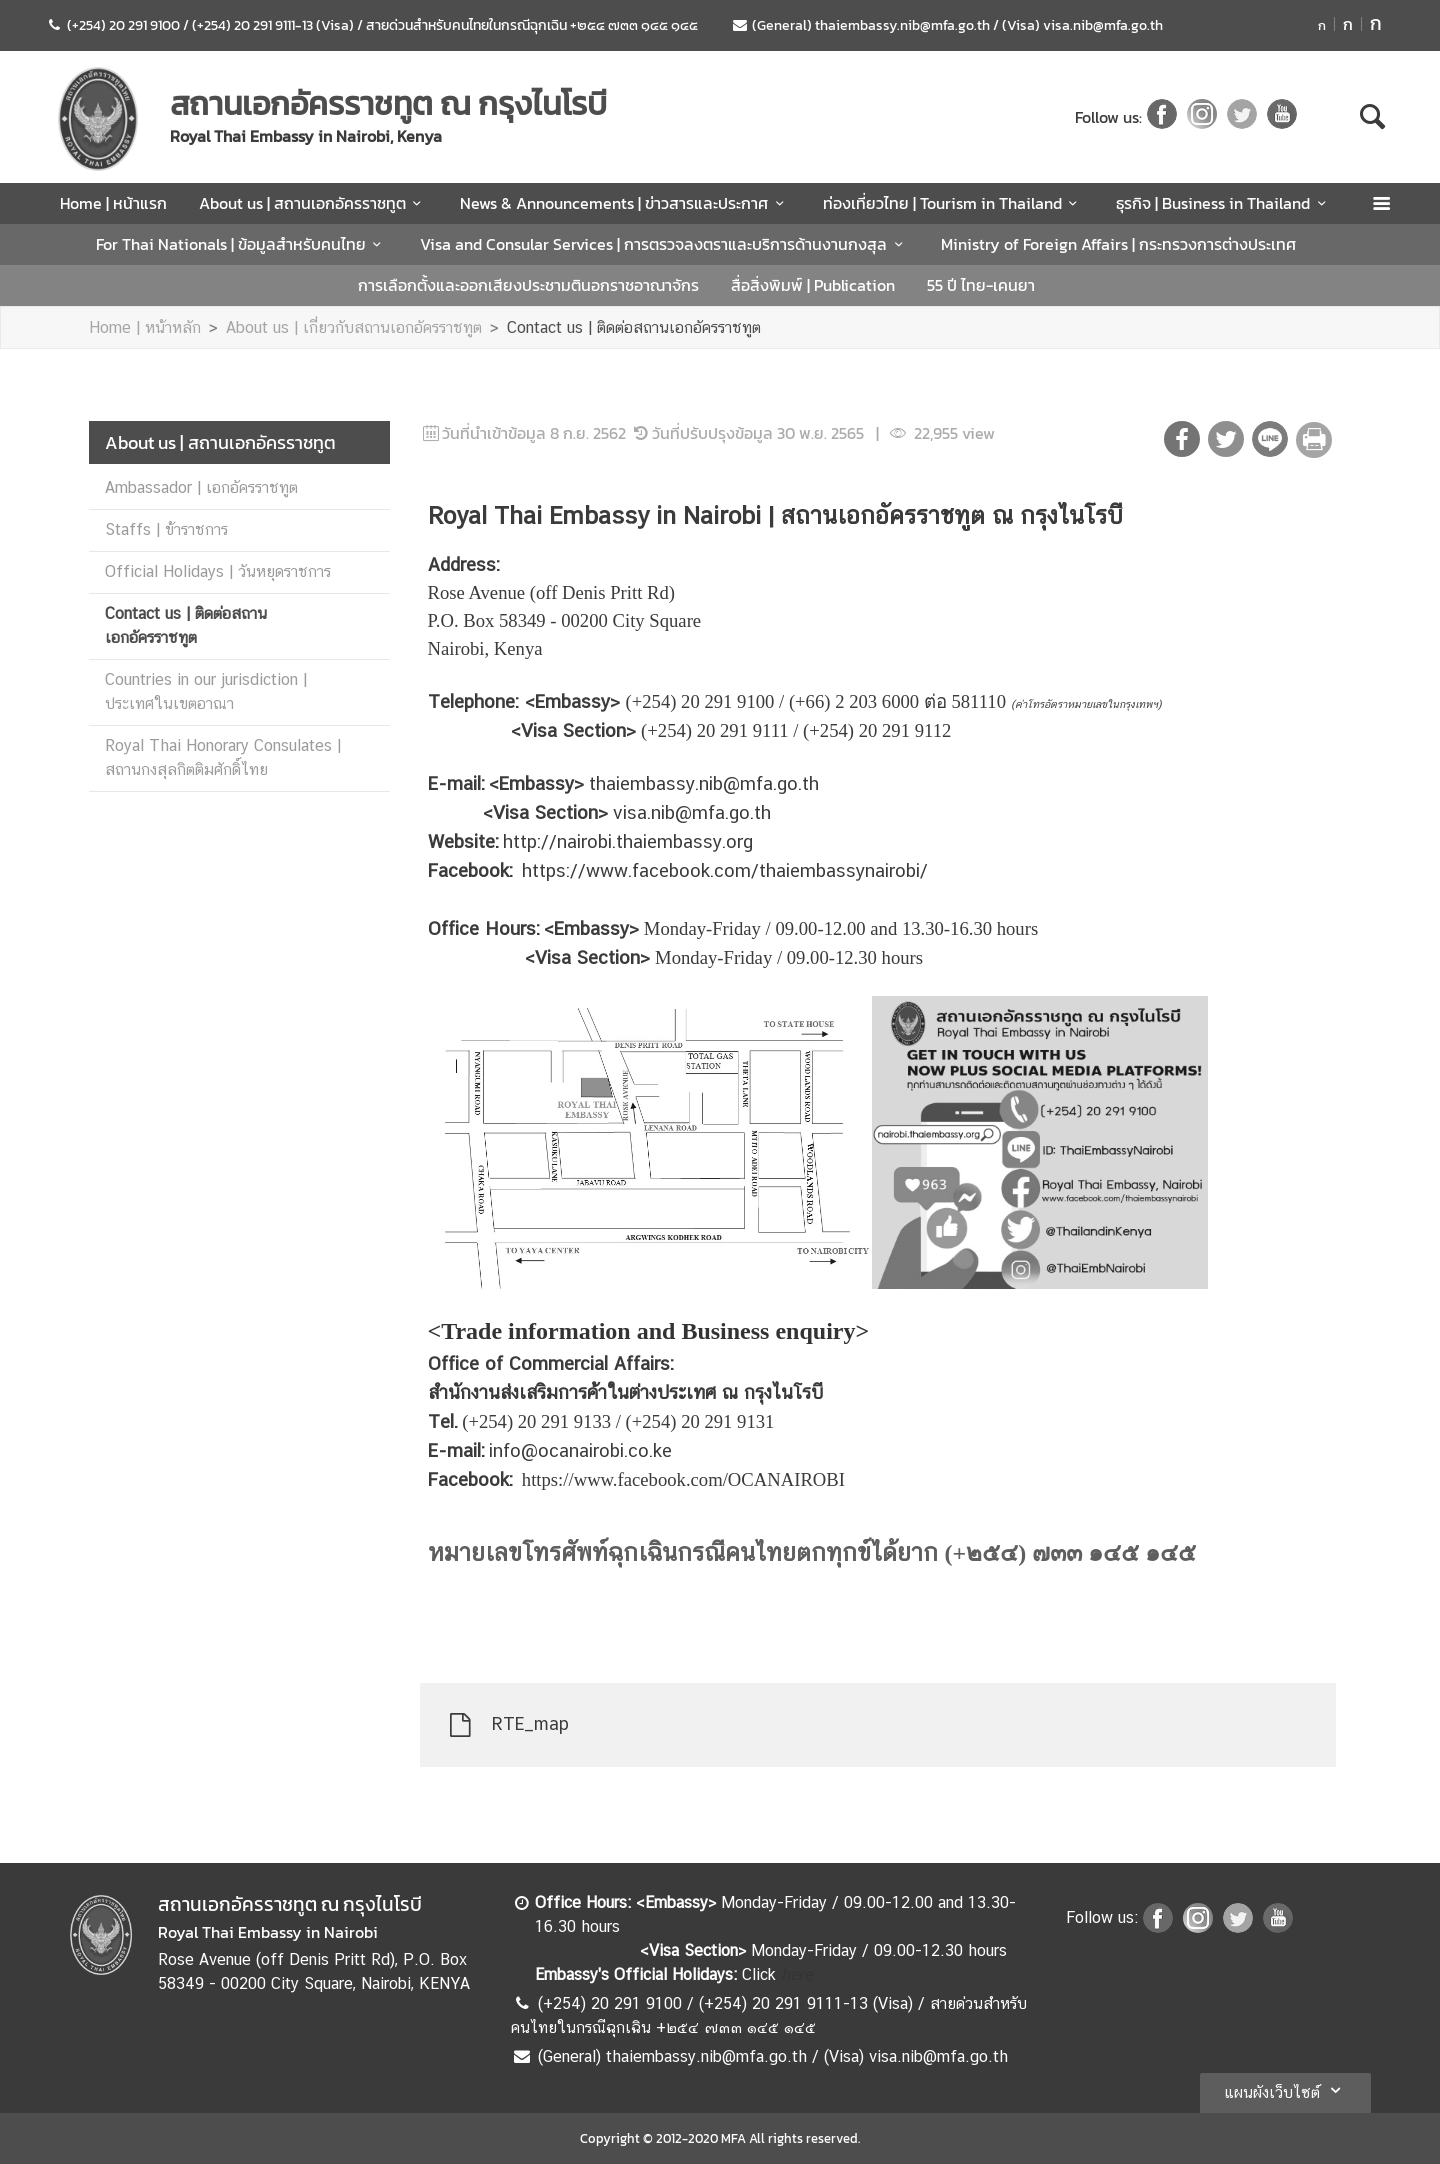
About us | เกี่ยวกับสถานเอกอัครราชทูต (354, 327)
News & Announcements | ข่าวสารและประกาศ (625, 203)
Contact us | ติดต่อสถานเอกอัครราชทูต (634, 327)
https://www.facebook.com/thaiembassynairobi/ (725, 870)
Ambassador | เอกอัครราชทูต (201, 487)
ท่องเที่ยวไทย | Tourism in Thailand (953, 203)
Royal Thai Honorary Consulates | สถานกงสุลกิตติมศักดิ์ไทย (223, 757)
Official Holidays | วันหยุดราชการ (218, 571)
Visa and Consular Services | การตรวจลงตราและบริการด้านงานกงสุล (664, 244)
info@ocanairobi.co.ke (580, 1450)
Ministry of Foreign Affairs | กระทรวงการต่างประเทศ (1118, 244)
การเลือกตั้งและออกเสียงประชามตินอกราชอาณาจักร (528, 285)
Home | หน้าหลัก (145, 327)
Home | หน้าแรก (113, 203)
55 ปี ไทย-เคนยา (981, 285)
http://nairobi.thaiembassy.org (628, 841)
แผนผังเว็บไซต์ (1285, 2090)
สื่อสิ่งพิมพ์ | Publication (813, 285)
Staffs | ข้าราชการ (166, 529)
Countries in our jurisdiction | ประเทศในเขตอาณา (206, 691)
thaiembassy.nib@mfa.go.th (704, 783)
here (796, 1974)
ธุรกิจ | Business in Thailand (1224, 203)
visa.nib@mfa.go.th (692, 812)
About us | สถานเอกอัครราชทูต (313, 203)
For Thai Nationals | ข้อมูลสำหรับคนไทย (242, 244)
